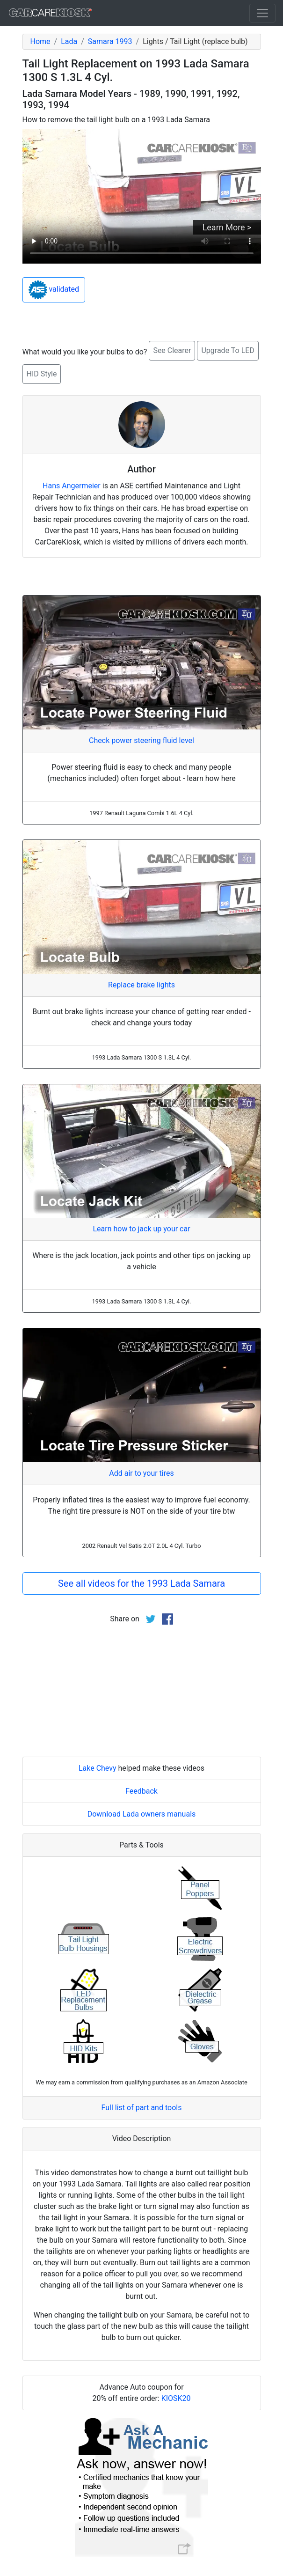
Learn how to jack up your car (141, 1228)
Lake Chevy (97, 1768)
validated (54, 289)
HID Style (42, 373)
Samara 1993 (110, 41)
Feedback (141, 1791)
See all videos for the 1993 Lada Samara (141, 1583)
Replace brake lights (141, 984)
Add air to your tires (141, 1473)
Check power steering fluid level (141, 740)
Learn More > (227, 227)
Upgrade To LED (227, 350)
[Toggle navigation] (262, 13)
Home (40, 41)
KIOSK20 (176, 2398)
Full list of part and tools (142, 2107)
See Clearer (172, 350)
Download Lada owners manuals (141, 1814)
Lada (69, 41)
